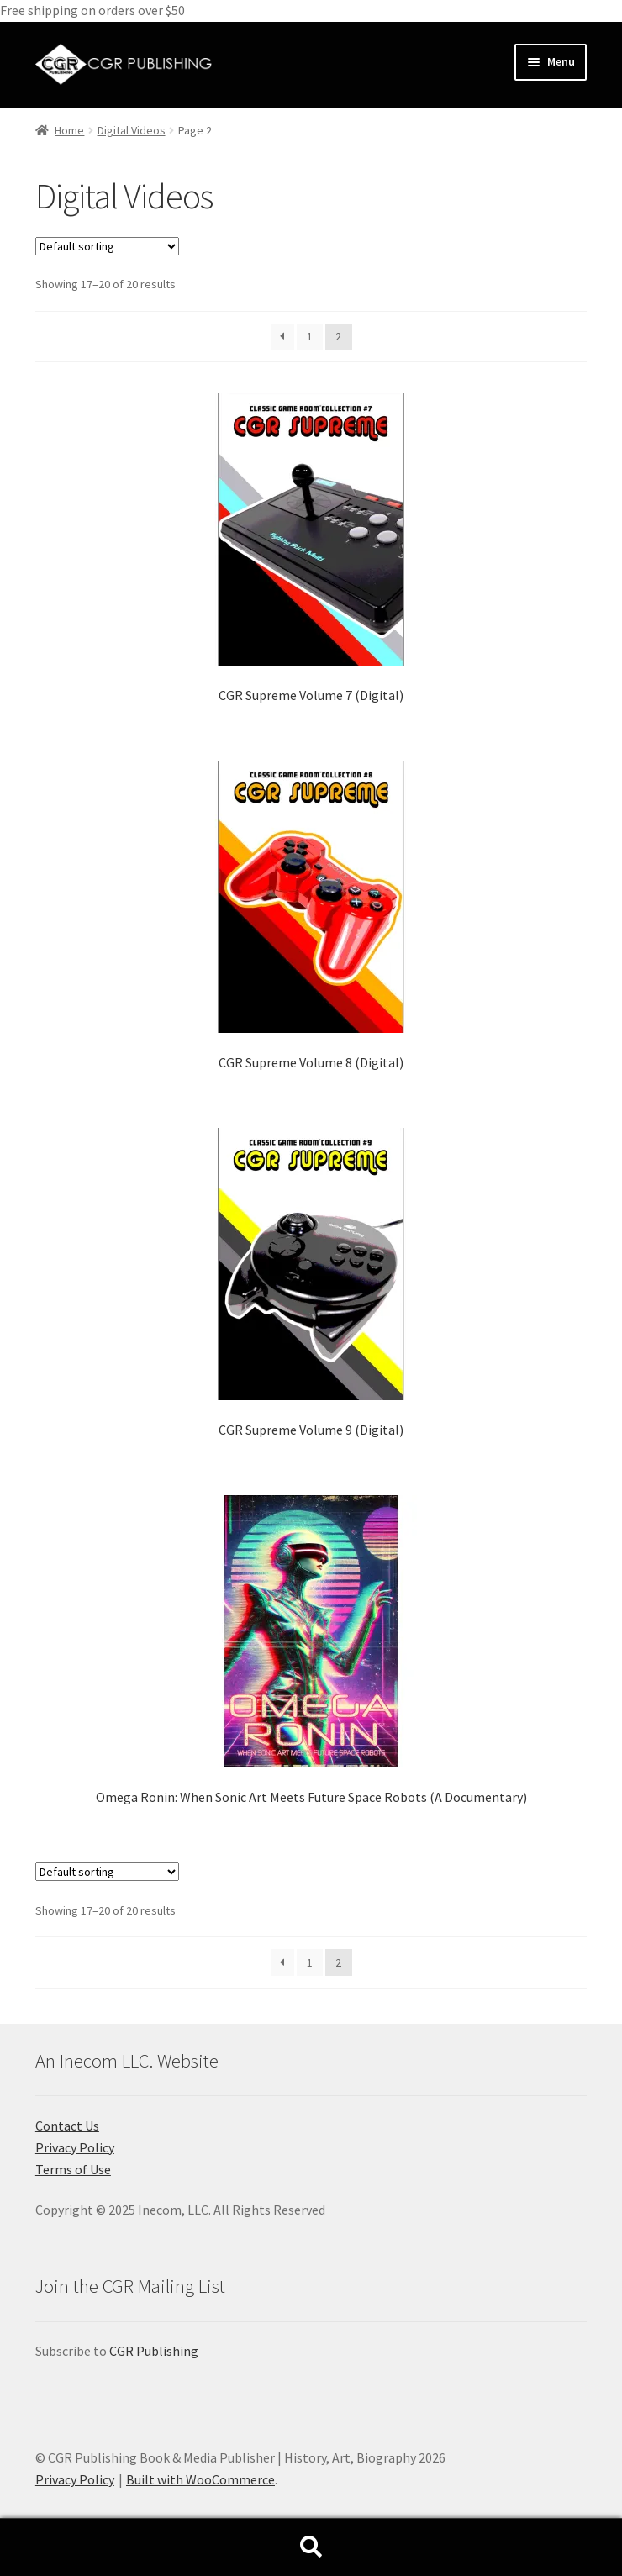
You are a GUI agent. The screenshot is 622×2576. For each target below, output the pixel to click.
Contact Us (67, 2125)
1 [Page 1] (310, 336)
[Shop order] (107, 246)
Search (311, 2547)
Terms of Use (73, 2169)
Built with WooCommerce (200, 2479)
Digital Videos (132, 130)
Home (69, 130)
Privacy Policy (74, 2147)
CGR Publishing (153, 2350)
